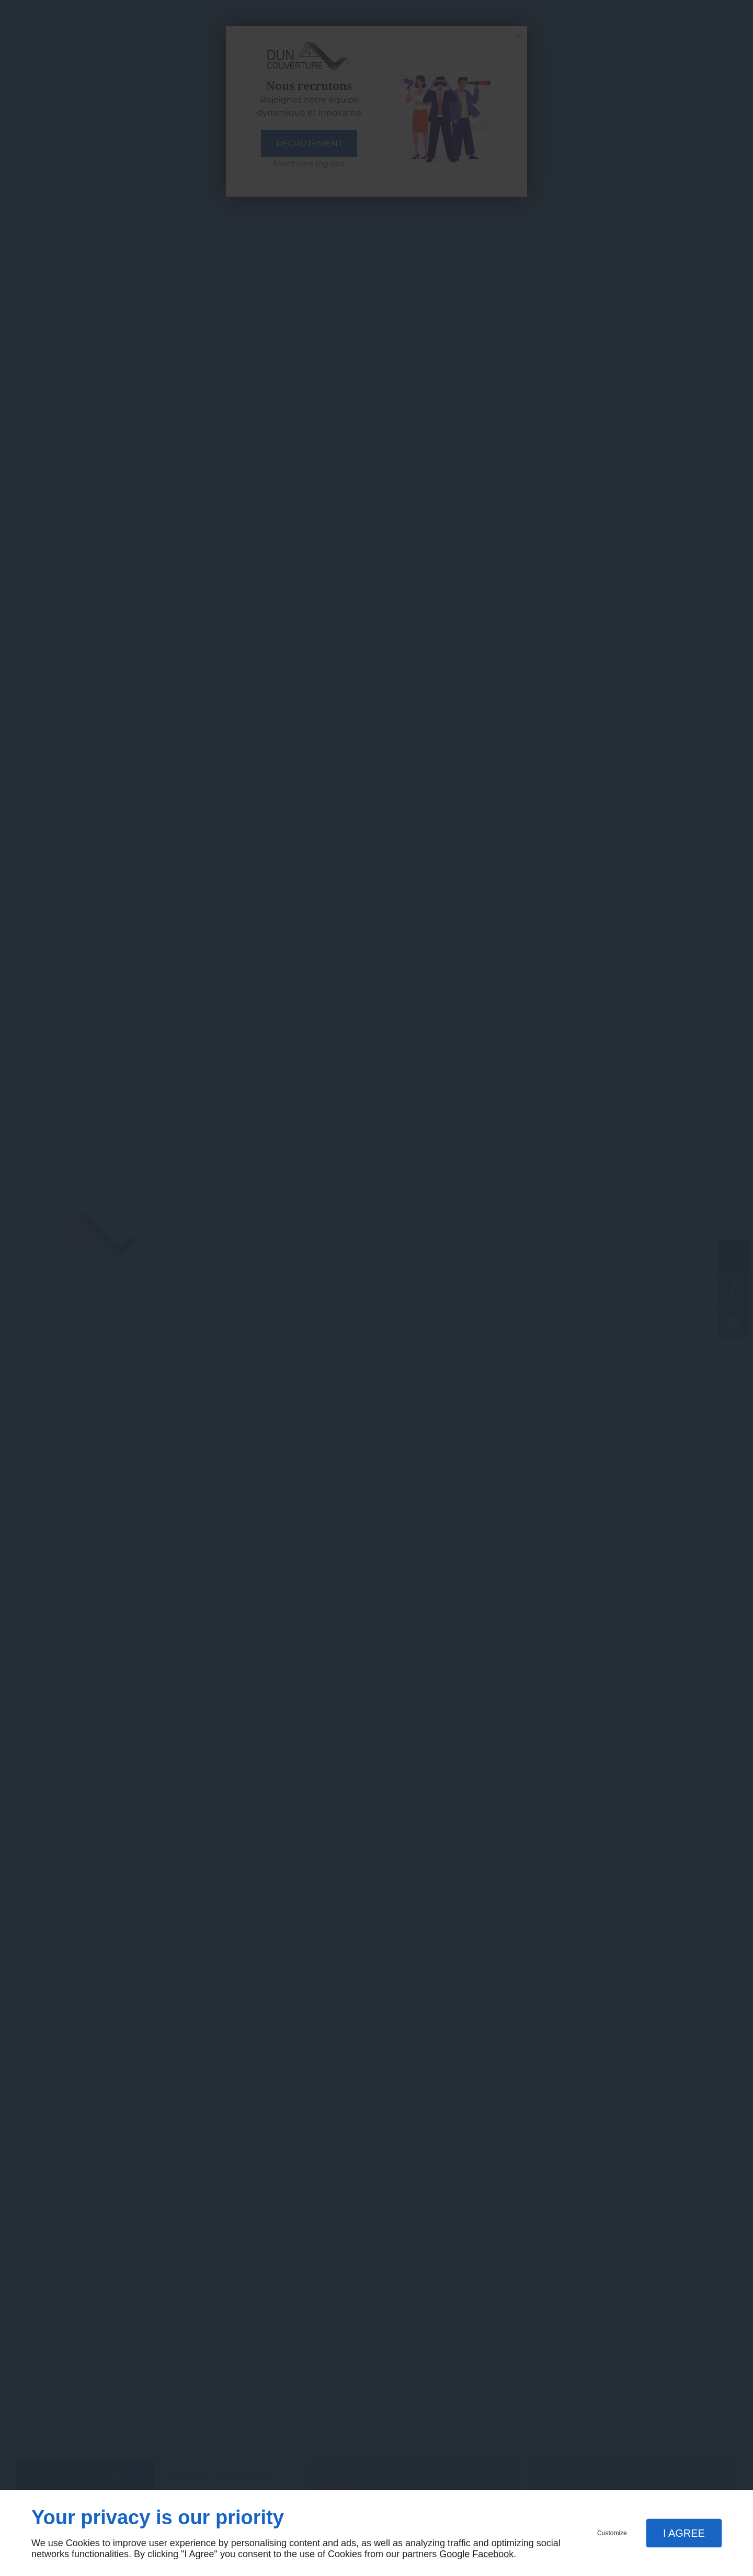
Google (454, 2554)
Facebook (493, 2554)
